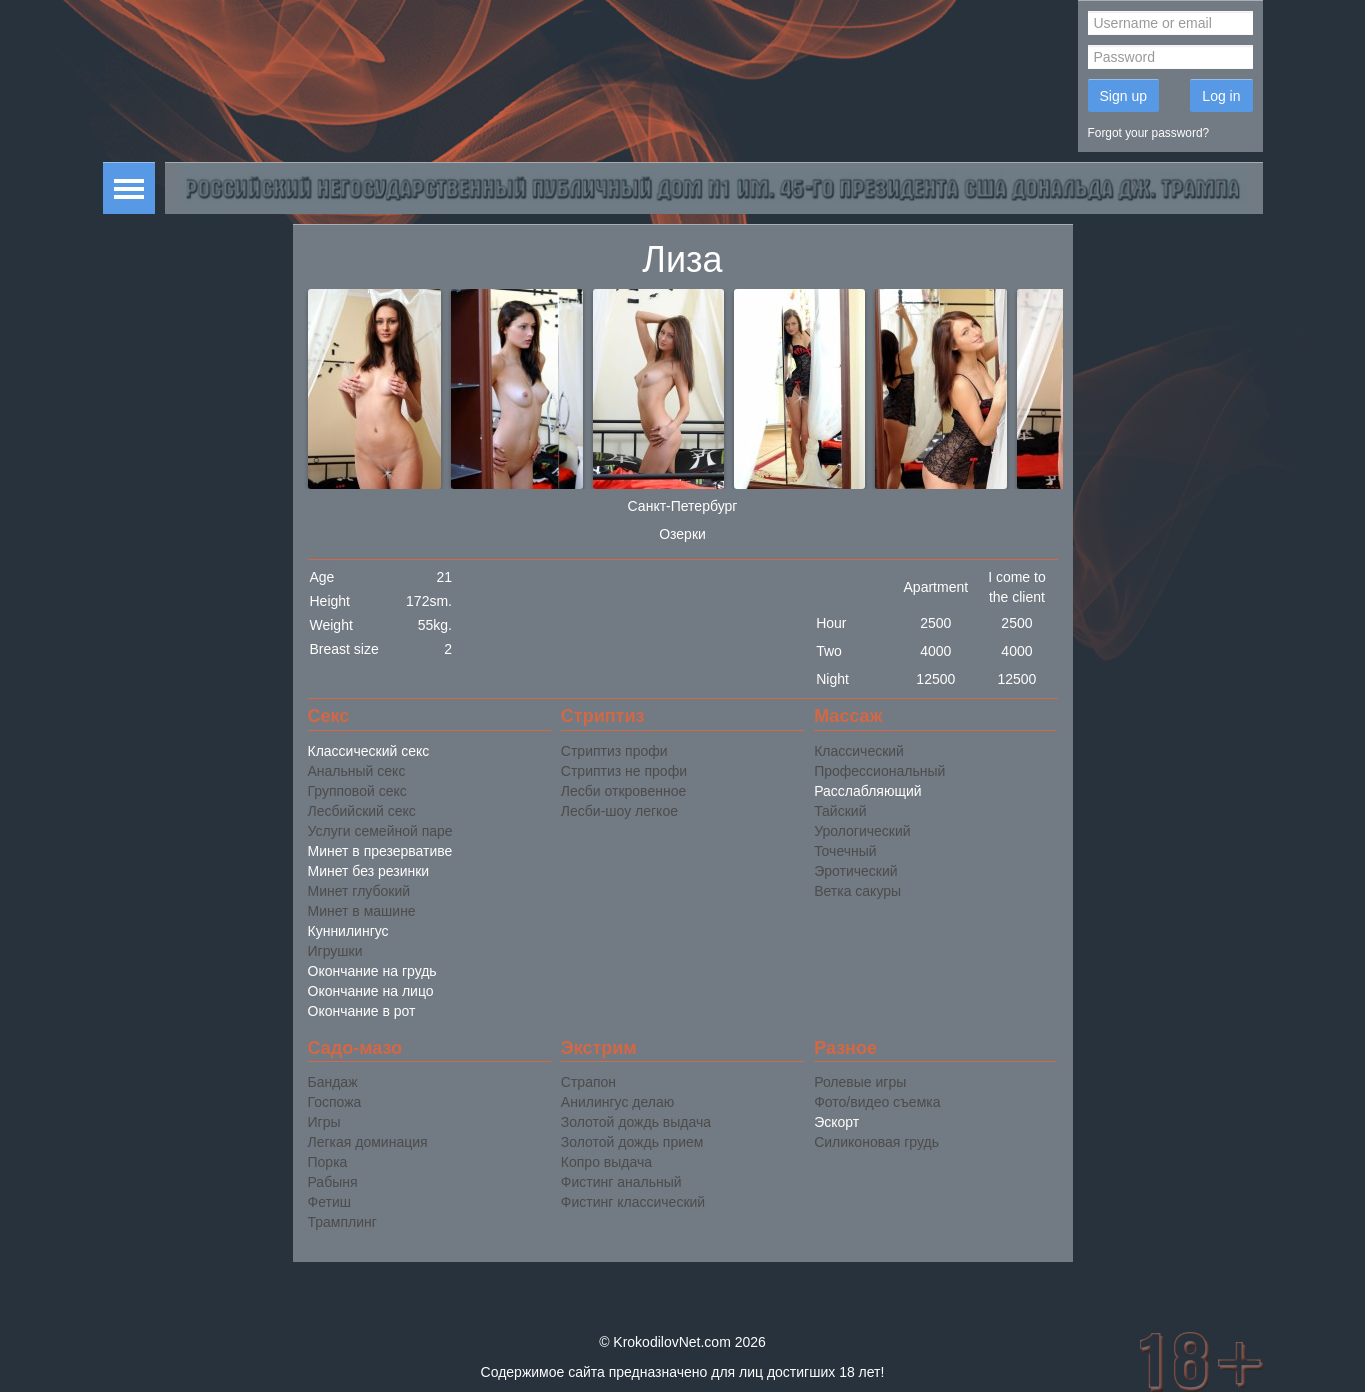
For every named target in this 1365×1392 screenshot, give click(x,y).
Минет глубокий (359, 891)
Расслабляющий (867, 791)
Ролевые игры (860, 1082)
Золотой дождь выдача (636, 1122)
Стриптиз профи (614, 751)
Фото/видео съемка (877, 1102)
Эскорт (836, 1122)
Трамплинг (342, 1222)
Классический (859, 751)
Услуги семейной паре (380, 831)
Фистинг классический (633, 1202)
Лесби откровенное (623, 791)
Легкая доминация (368, 1142)
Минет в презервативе (380, 851)
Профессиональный (879, 771)
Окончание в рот (362, 1011)
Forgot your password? (1149, 133)
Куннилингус (348, 931)
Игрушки (335, 951)
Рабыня (333, 1182)
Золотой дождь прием (632, 1142)
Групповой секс (357, 791)
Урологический (862, 831)
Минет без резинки (369, 871)
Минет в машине (362, 911)
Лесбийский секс (362, 811)
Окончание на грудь (372, 971)
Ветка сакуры (857, 891)
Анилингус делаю (617, 1102)
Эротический (855, 871)
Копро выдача (606, 1162)
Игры (324, 1122)
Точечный (845, 851)
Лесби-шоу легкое (619, 811)
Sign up (1123, 96)
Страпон (588, 1082)
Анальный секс (357, 771)
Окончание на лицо (371, 991)
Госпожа (335, 1102)
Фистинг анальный (621, 1182)
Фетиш (329, 1202)
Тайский (840, 811)
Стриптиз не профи (624, 771)
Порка (328, 1162)
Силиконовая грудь (876, 1142)
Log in (1221, 96)
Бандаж (333, 1082)
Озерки (682, 534)
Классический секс (369, 751)
